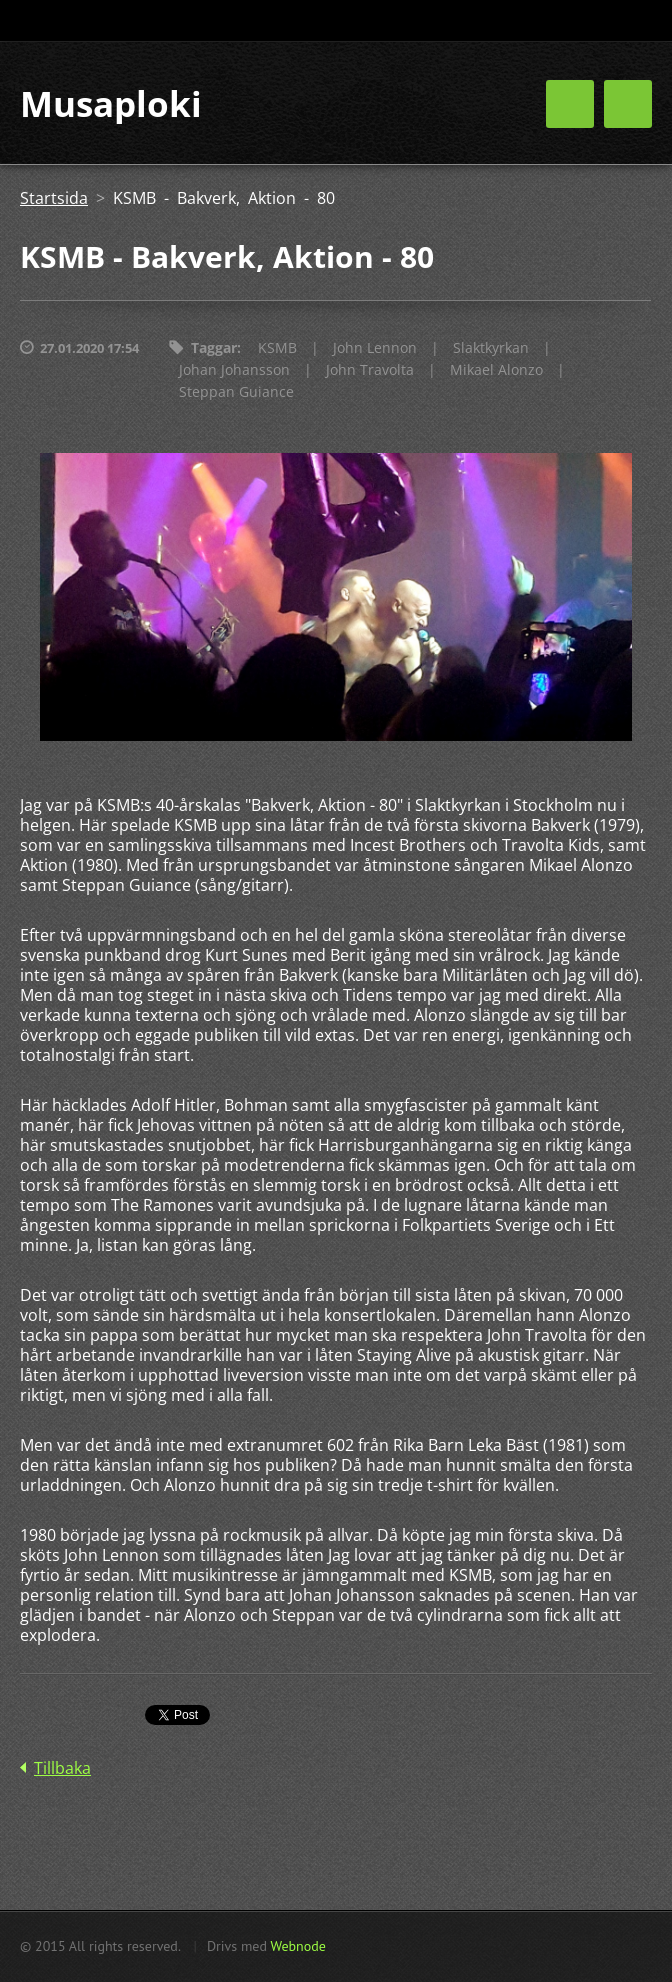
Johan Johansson (234, 369)
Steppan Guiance (236, 391)
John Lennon (375, 347)
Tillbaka (62, 1768)
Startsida (54, 198)
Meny (628, 104)
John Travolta (370, 369)
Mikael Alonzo (496, 369)
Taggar (214, 347)
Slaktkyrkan (491, 347)
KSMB (277, 347)
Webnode (297, 1946)
